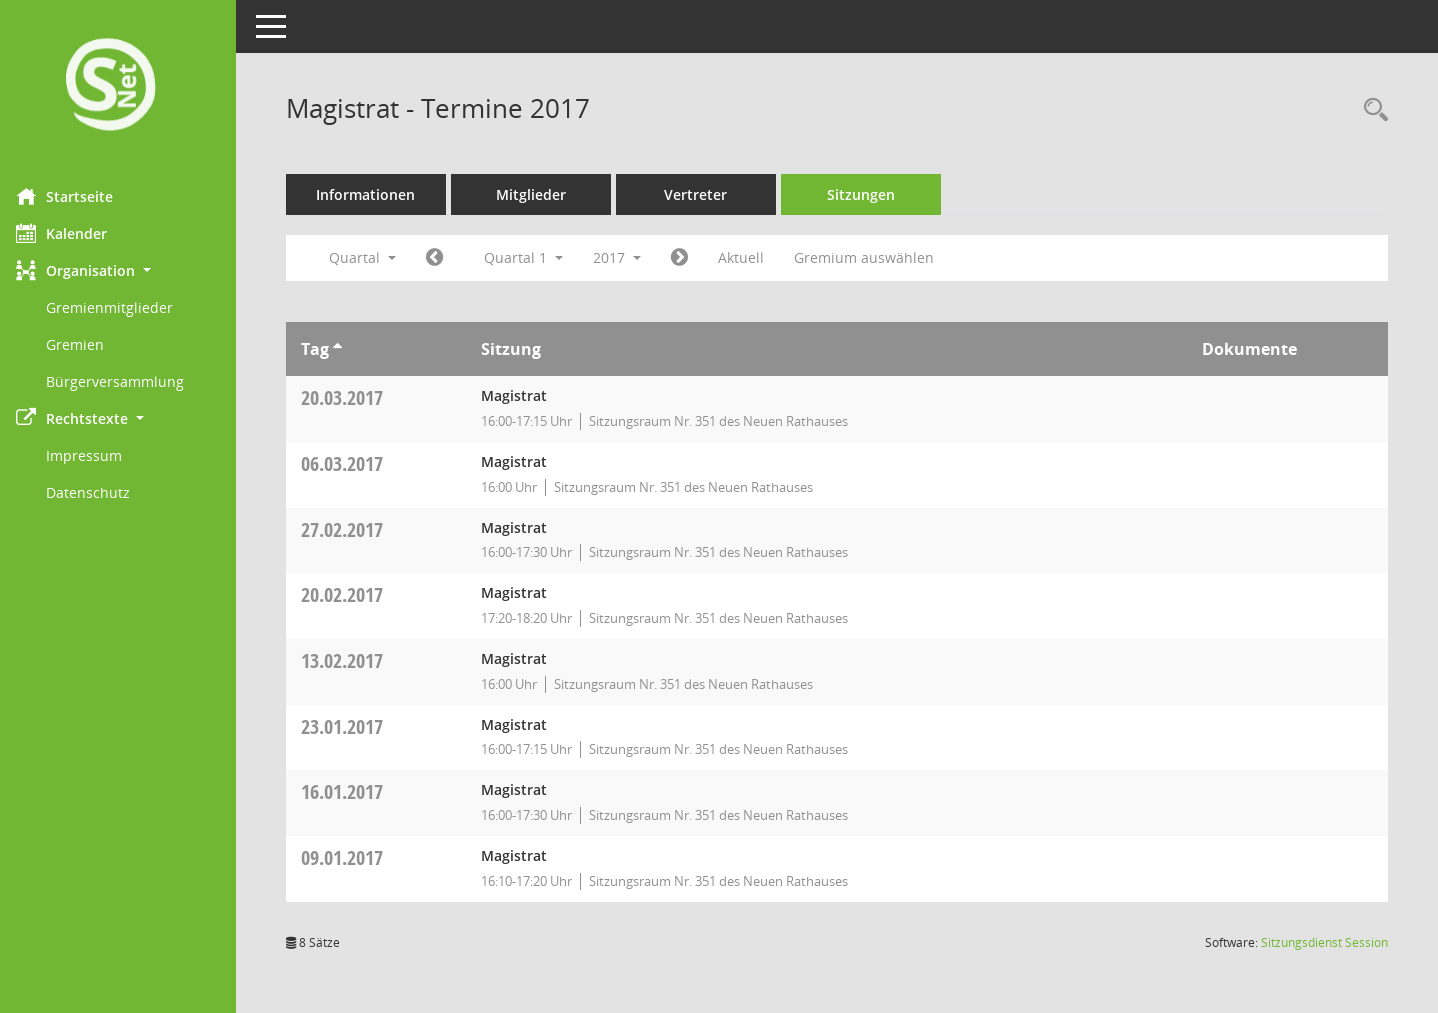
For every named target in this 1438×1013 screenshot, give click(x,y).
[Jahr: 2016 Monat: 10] (448, 258)
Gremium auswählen (878, 257)
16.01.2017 (356, 791)
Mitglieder (545, 194)
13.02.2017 (356, 660)
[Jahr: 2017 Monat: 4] (693, 258)
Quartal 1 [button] (537, 257)
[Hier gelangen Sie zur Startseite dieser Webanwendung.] (125, 86)
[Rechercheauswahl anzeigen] (1371, 110)
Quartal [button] (376, 257)
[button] (125, 270)
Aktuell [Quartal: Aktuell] (755, 257)
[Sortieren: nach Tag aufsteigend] (351, 349)
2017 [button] (631, 257)
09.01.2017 (356, 857)
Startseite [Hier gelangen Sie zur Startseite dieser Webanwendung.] (78, 196)
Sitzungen (875, 194)
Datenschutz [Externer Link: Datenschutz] (102, 492)
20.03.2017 (356, 397)
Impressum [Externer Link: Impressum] (98, 455)
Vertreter (710, 194)
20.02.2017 (356, 594)
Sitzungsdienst (1324, 942)
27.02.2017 (356, 529)
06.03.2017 (356, 463)
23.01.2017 (356, 726)
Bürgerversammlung (129, 381)
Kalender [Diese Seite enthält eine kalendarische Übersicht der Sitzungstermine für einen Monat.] (75, 233)
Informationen (380, 194)
